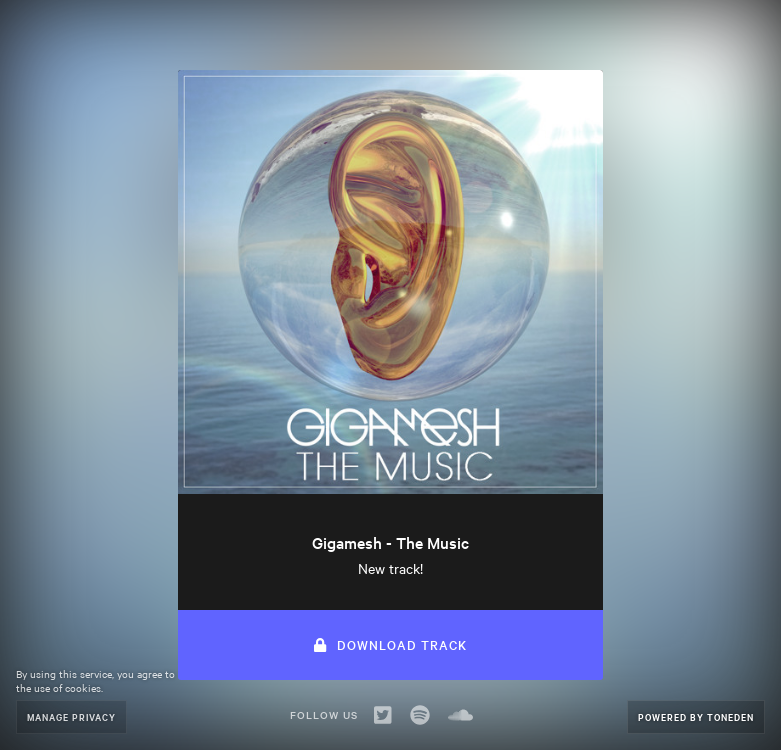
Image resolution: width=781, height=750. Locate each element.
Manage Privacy (71, 716)
